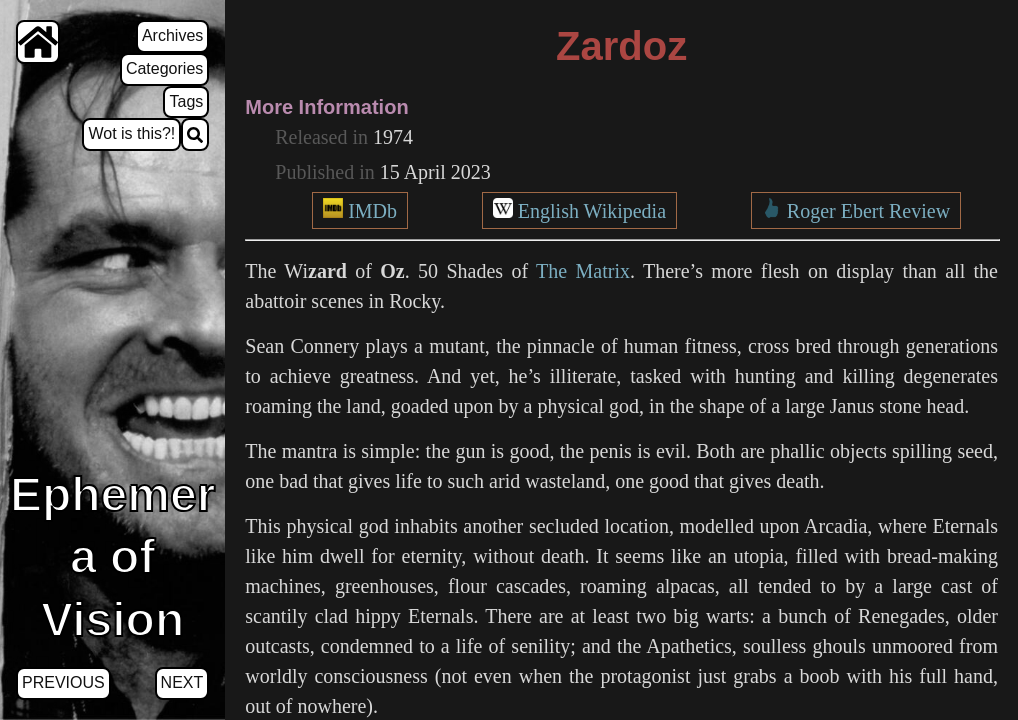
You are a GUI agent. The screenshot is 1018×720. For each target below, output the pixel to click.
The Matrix (583, 271)
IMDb (372, 211)
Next (182, 682)
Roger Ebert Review (868, 211)
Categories (164, 68)
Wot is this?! (131, 133)
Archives (172, 35)
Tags (186, 101)
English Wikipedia (592, 211)
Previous (63, 682)
